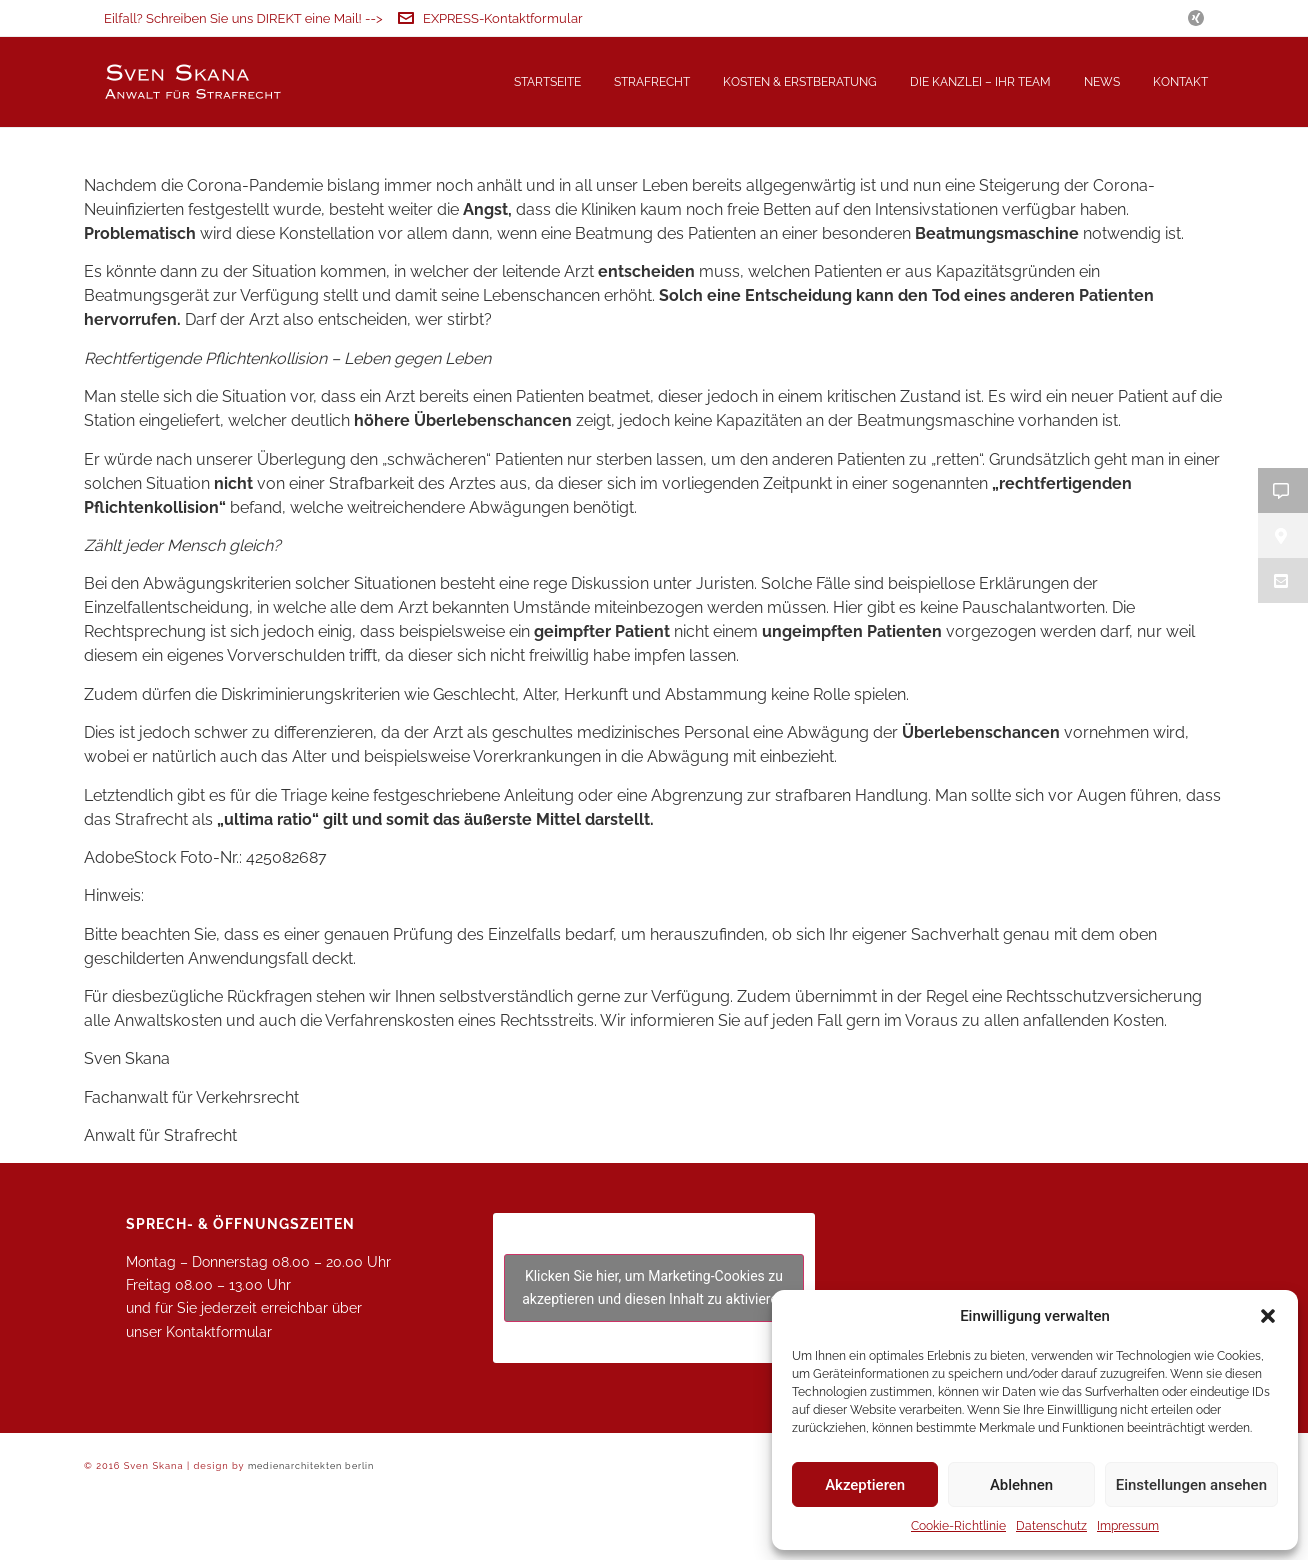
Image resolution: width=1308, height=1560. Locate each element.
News (1102, 82)
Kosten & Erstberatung (800, 82)
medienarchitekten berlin (311, 1531)
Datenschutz (1051, 1526)
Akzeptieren (865, 1485)
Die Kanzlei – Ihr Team (980, 82)
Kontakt (1180, 82)
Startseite (547, 82)
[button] (1268, 1316)
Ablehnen (1021, 1485)
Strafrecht (652, 82)
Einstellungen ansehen (1191, 1485)
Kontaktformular (219, 1398)
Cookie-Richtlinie (958, 1526)
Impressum (1128, 1526)
